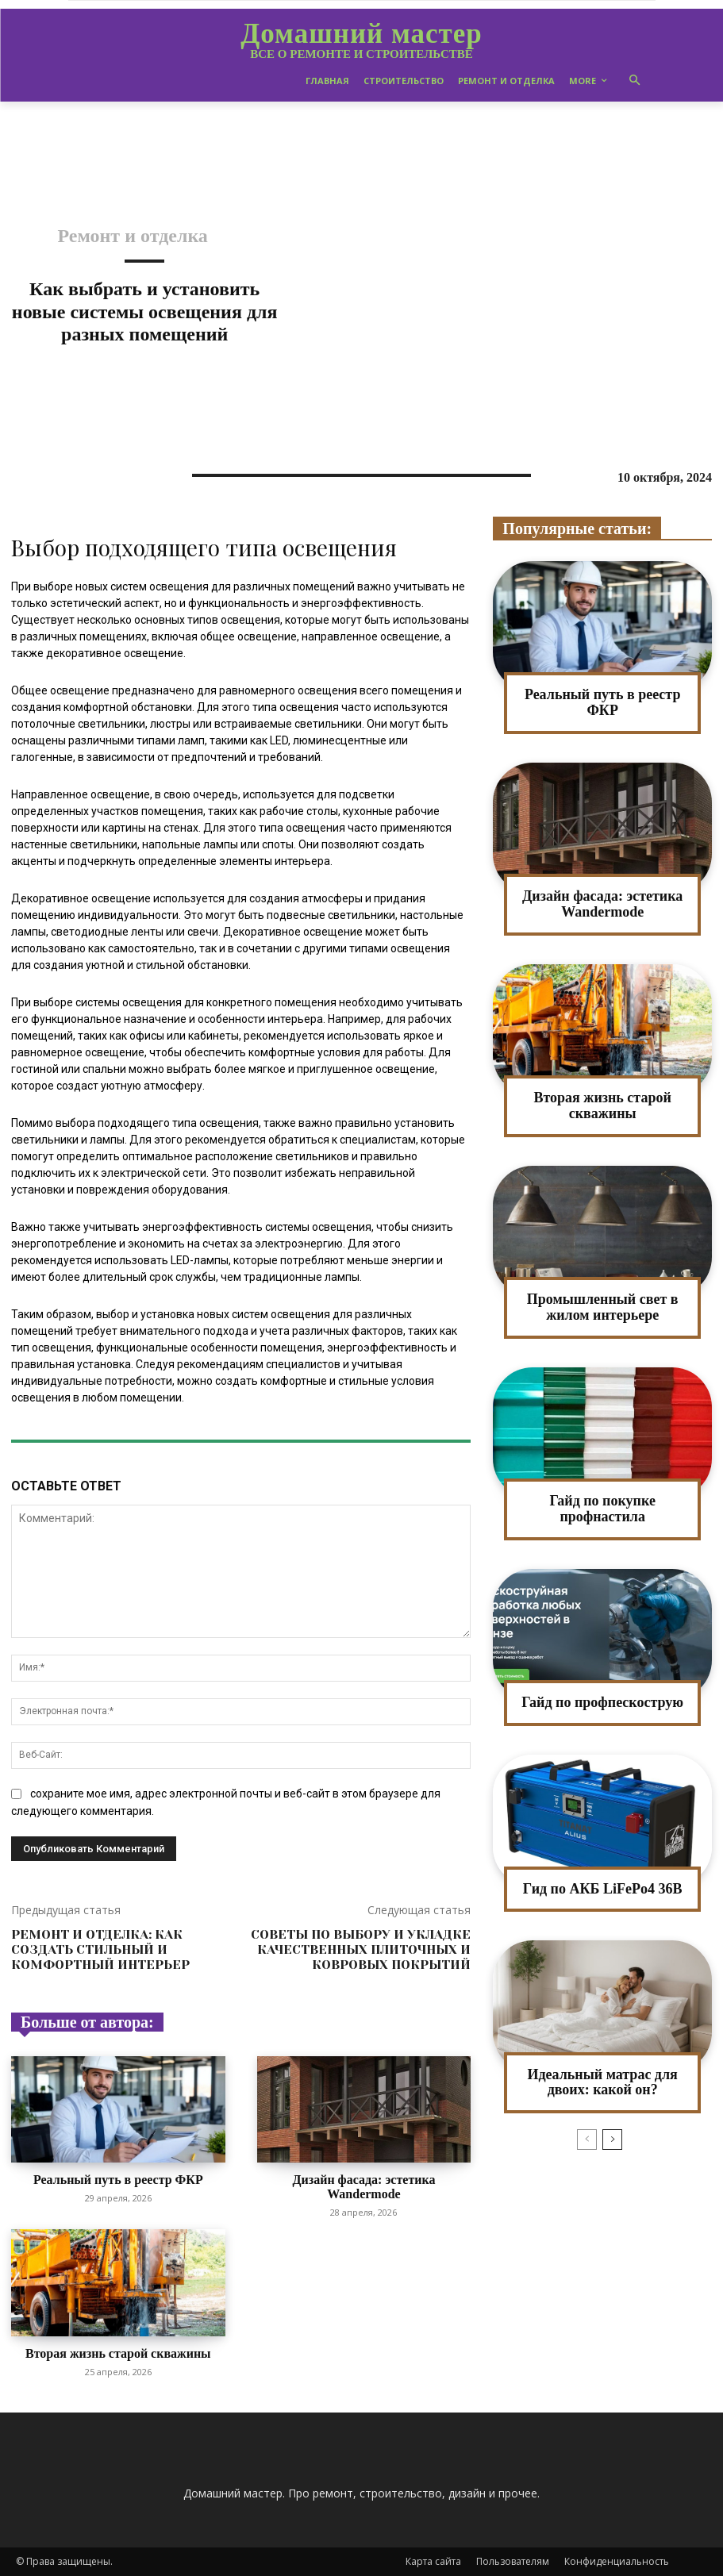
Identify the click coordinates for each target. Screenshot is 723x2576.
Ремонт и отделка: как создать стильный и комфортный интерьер (100, 1949)
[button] (634, 81)
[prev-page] (587, 2139)
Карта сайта (433, 2561)
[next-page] (612, 2139)
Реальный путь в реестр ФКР (118, 2179)
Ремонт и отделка (133, 235)
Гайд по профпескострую (602, 1702)
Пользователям (512, 2561)
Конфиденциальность (616, 2561)
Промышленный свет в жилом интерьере (603, 1307)
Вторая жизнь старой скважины (118, 2353)
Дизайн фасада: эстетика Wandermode (364, 2187)
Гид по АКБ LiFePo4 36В (603, 1889)
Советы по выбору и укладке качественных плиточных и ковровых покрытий (361, 1949)
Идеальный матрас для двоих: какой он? (602, 2082)
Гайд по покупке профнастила (602, 1508)
